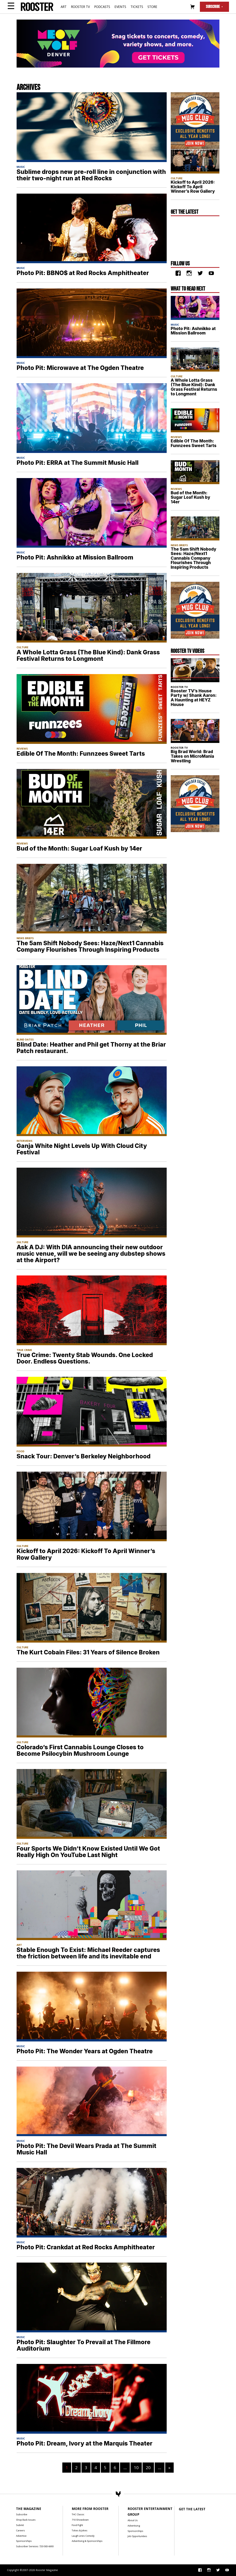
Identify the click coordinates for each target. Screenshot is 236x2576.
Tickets (137, 6)
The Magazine (28, 2508)
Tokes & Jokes (79, 2530)
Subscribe (213, 6)
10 (136, 2467)
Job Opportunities (137, 2536)
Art (64, 6)
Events (120, 6)
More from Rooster (90, 2508)
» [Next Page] (169, 2467)
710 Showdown (80, 2519)
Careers (20, 2530)
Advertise (21, 2535)
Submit (20, 2525)
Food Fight (77, 2525)
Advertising (134, 2525)
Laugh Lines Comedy (83, 2535)
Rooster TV (80, 6)
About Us (133, 2520)
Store (152, 6)
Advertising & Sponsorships (87, 2541)
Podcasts (102, 6)
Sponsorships (24, 2541)
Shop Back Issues (26, 2519)
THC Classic (78, 2514)
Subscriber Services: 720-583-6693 (35, 2546)
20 (148, 2467)
